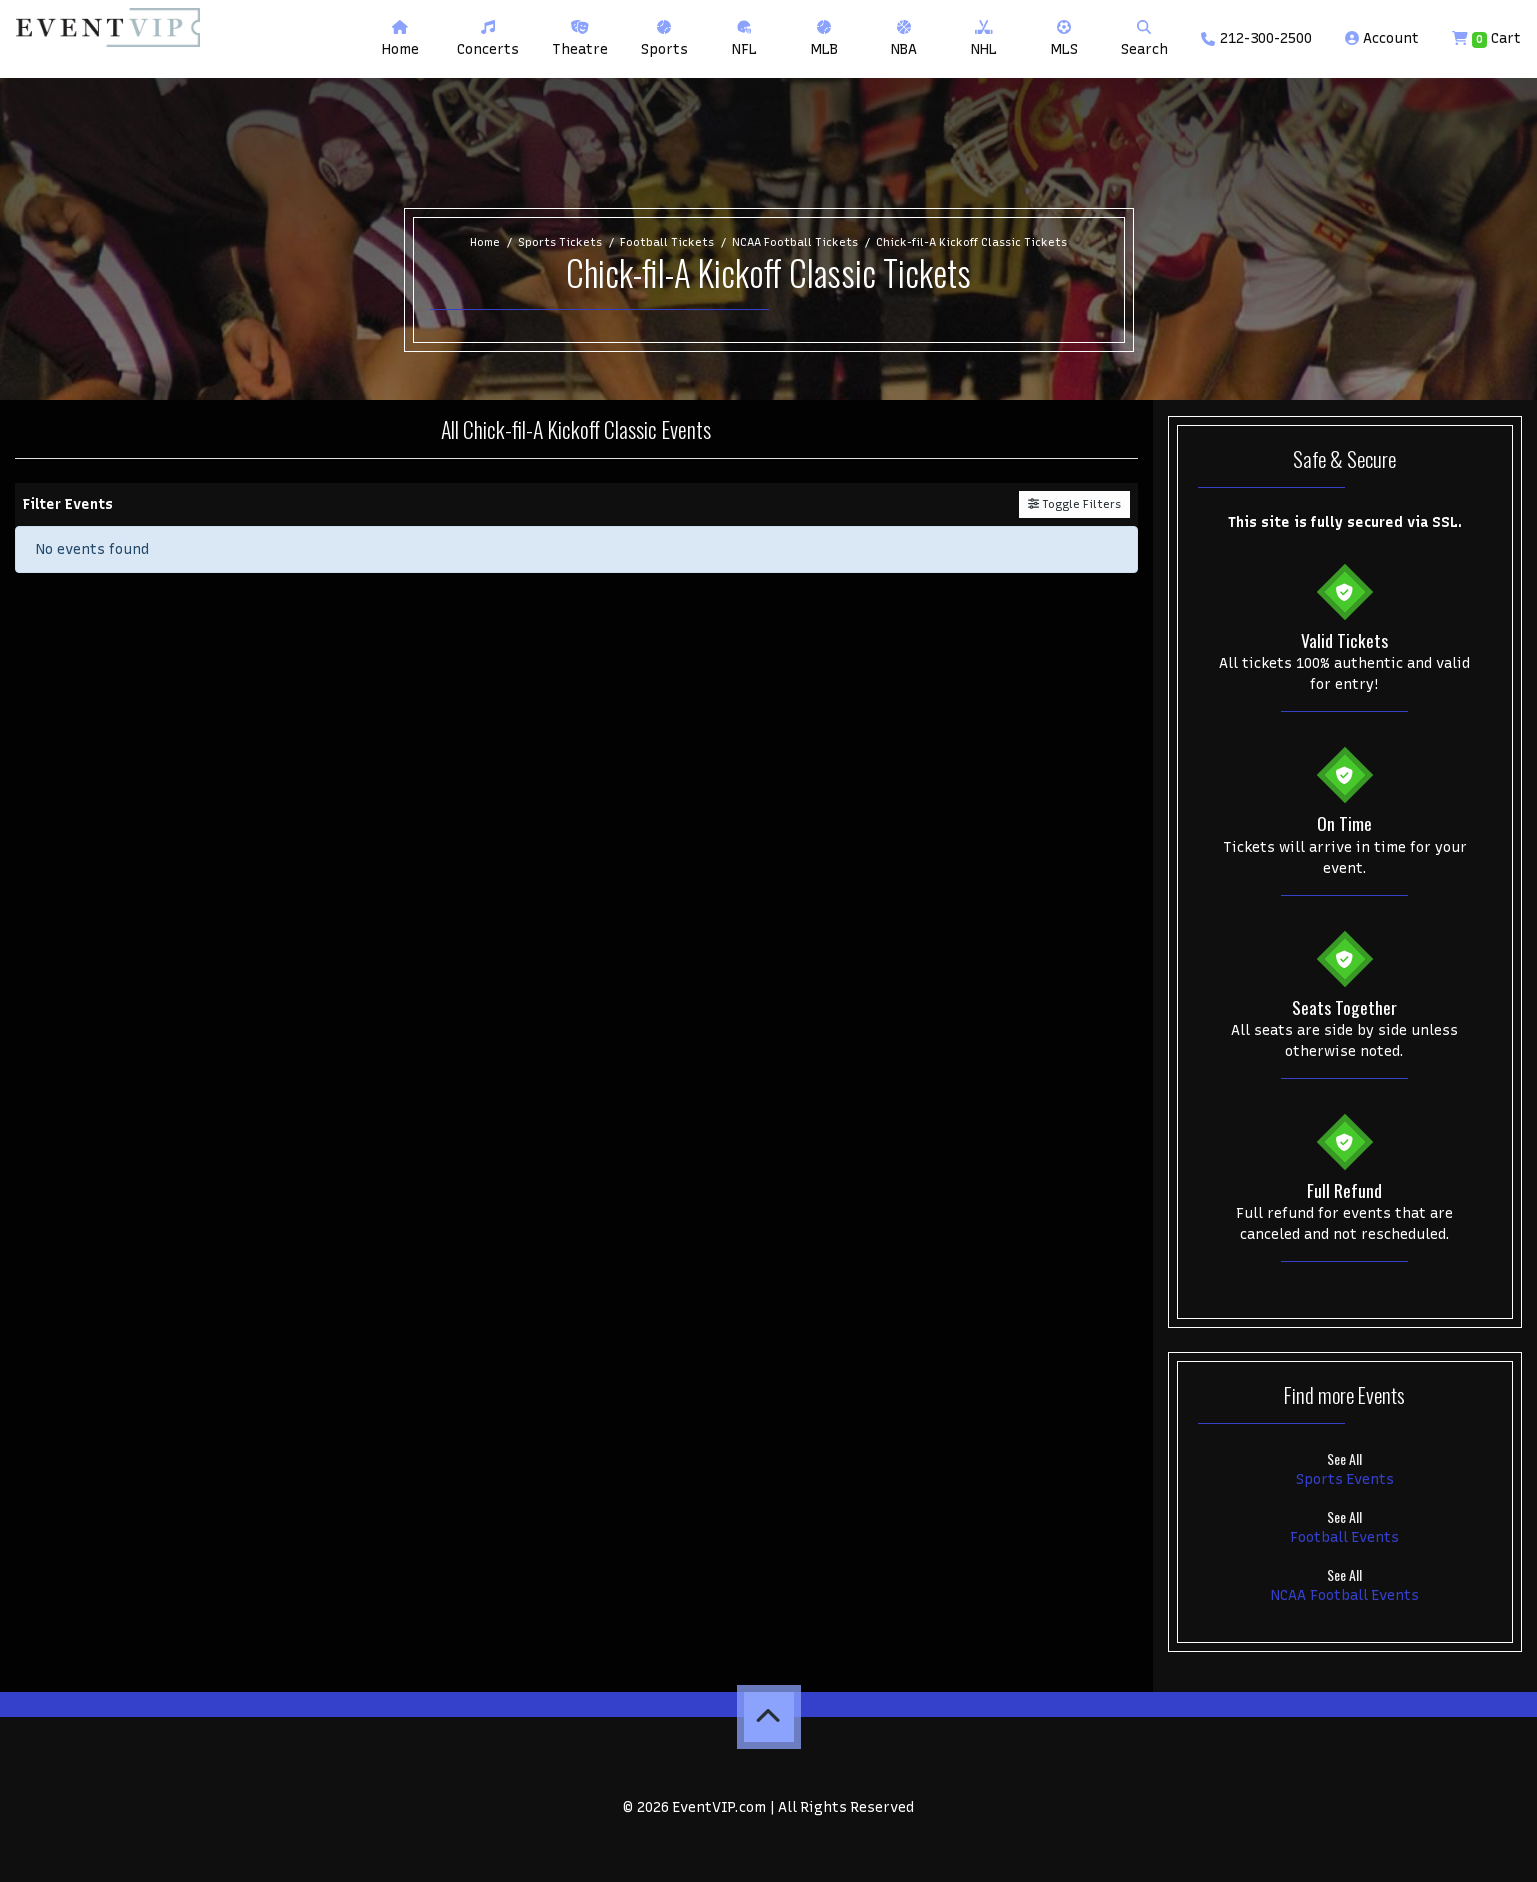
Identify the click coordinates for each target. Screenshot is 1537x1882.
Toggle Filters (1074, 504)
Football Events (1344, 1537)
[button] (488, 39)
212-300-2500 (1256, 38)
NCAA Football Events (1345, 1595)
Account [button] (1382, 38)
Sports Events (1345, 1479)
